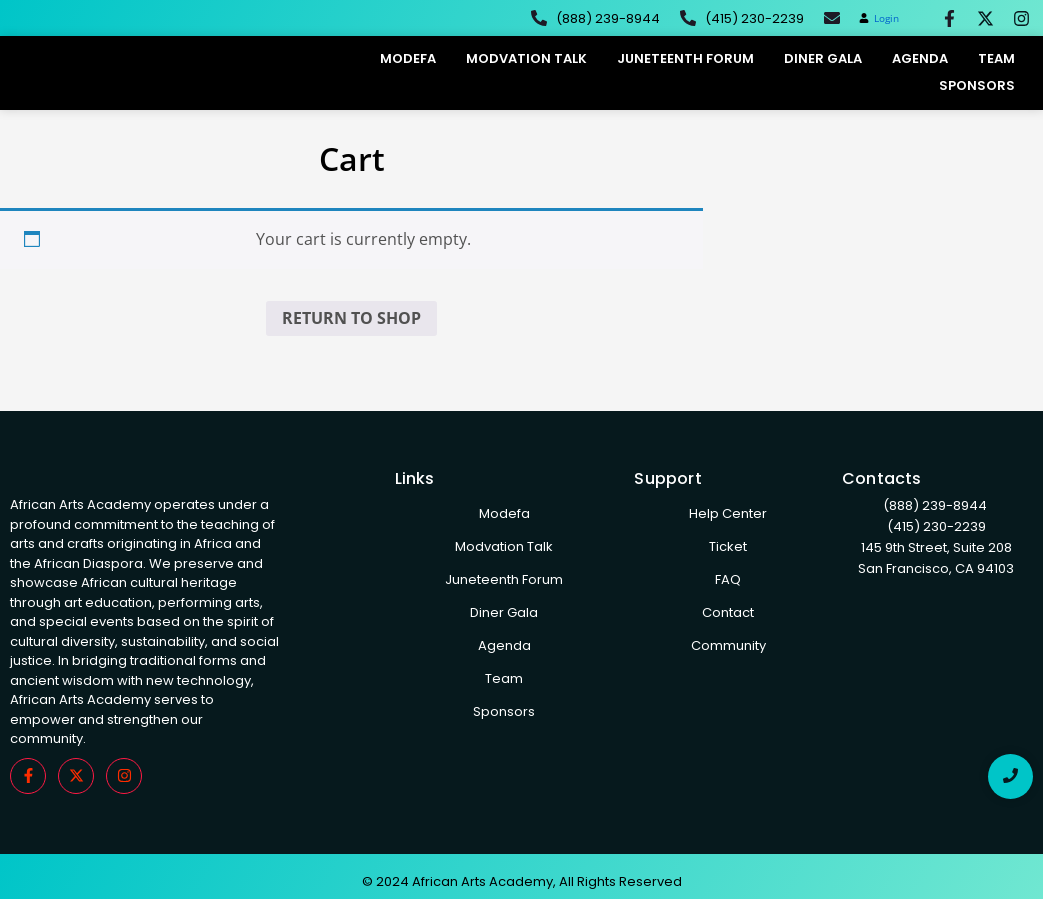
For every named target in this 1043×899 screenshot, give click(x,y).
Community (728, 645)
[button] (879, 18)
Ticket (728, 546)
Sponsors (977, 85)
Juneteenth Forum (685, 58)
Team (996, 58)
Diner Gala (823, 58)
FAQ (728, 579)
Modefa (408, 58)
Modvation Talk (526, 58)
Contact (728, 612)
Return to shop (351, 318)
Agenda (920, 58)
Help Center (728, 513)
